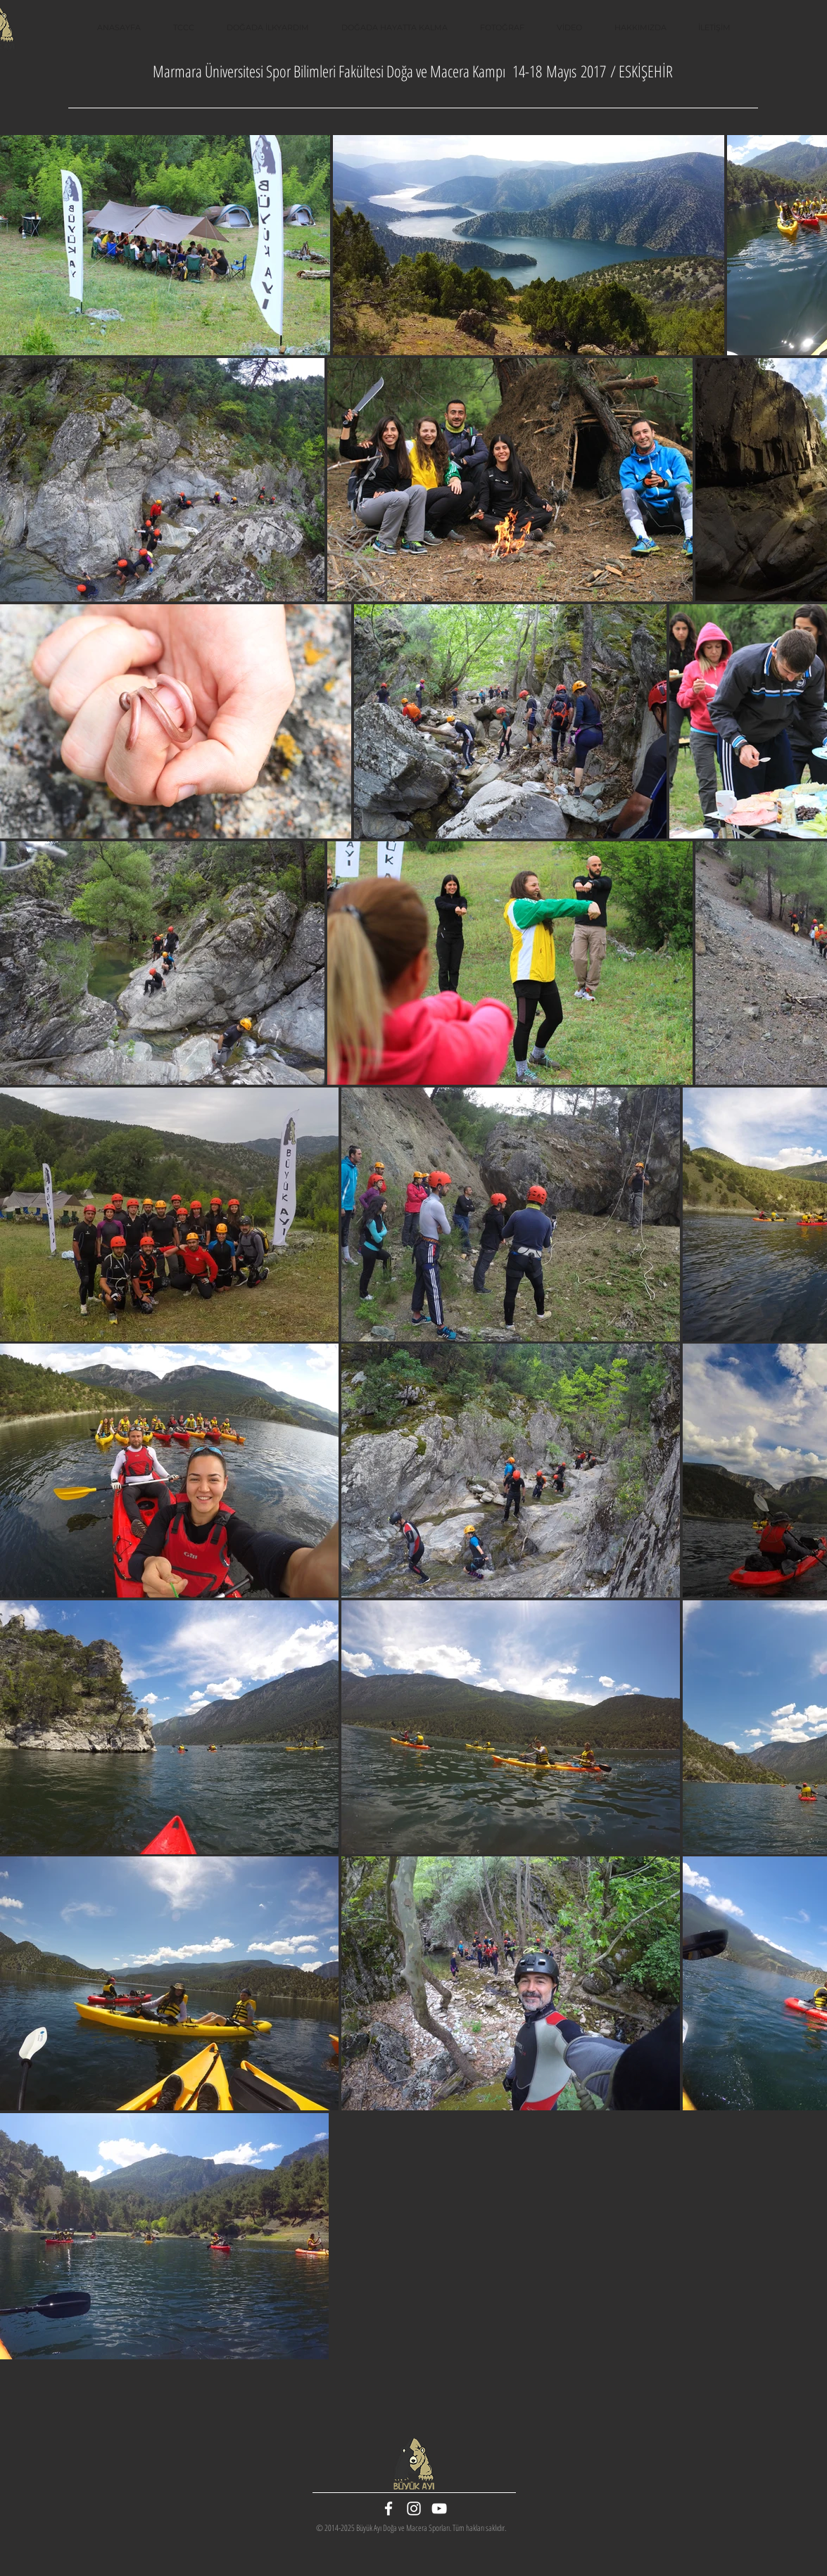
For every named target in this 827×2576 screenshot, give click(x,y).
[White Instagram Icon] (414, 2508)
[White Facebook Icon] (388, 2508)
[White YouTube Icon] (439, 2508)
